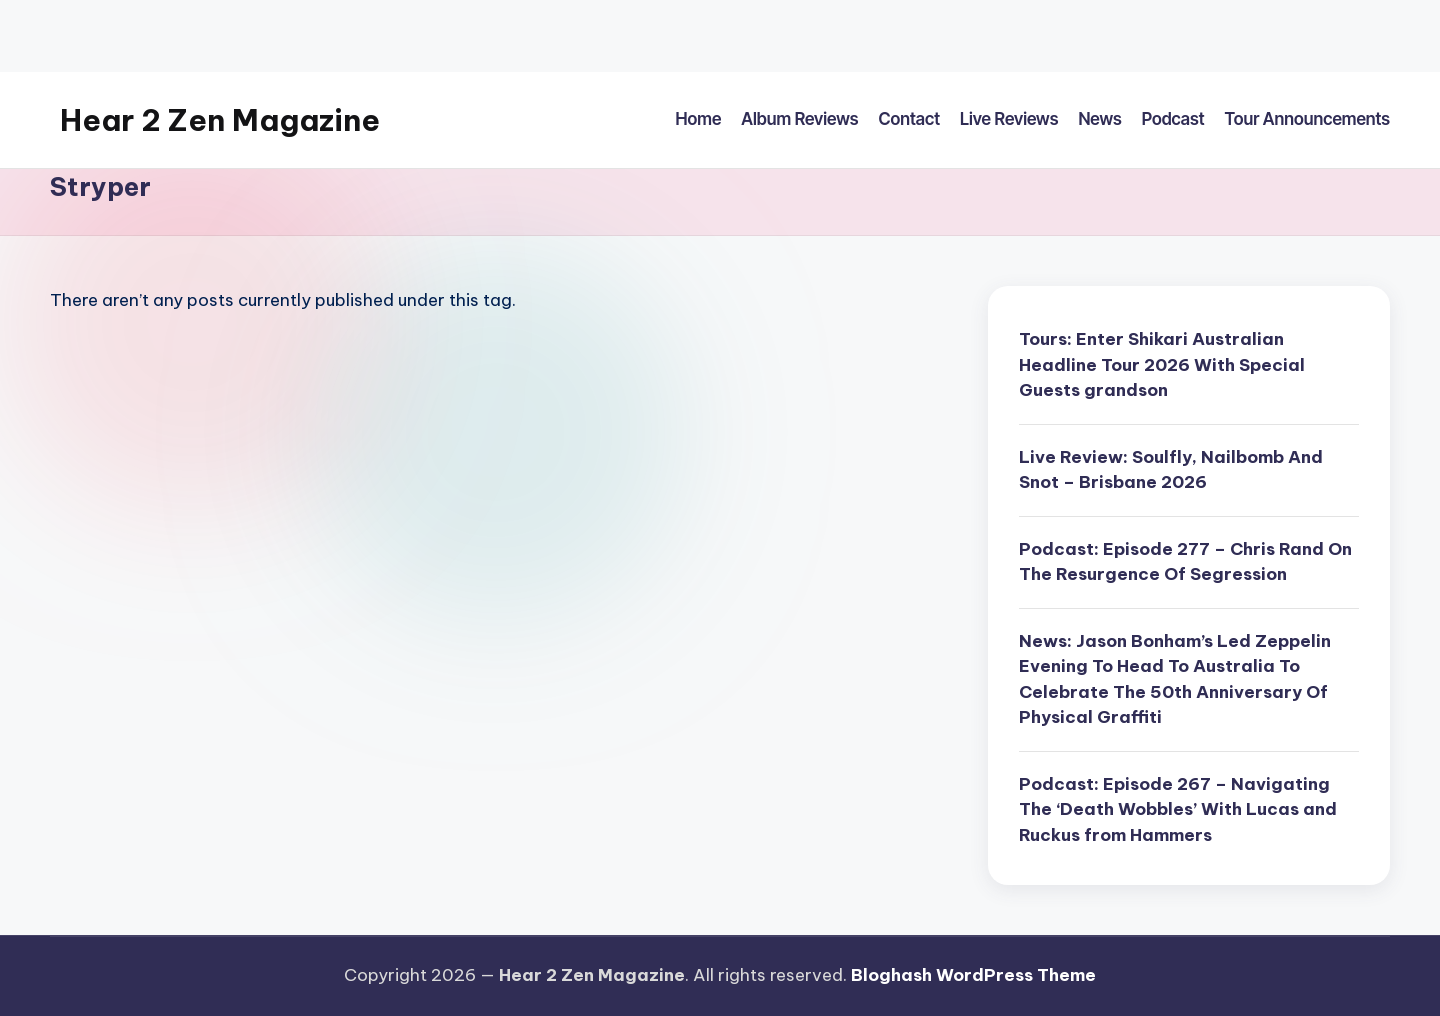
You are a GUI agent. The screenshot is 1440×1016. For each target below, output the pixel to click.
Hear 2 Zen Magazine (220, 120)
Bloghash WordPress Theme (973, 975)
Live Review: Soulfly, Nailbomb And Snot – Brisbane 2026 (1171, 470)
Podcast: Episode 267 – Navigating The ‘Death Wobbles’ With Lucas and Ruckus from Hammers (1178, 809)
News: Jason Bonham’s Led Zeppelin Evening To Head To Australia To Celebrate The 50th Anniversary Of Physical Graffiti (1175, 679)
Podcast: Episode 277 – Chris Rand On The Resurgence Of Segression (1185, 562)
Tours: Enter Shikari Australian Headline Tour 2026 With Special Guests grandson (1162, 364)
